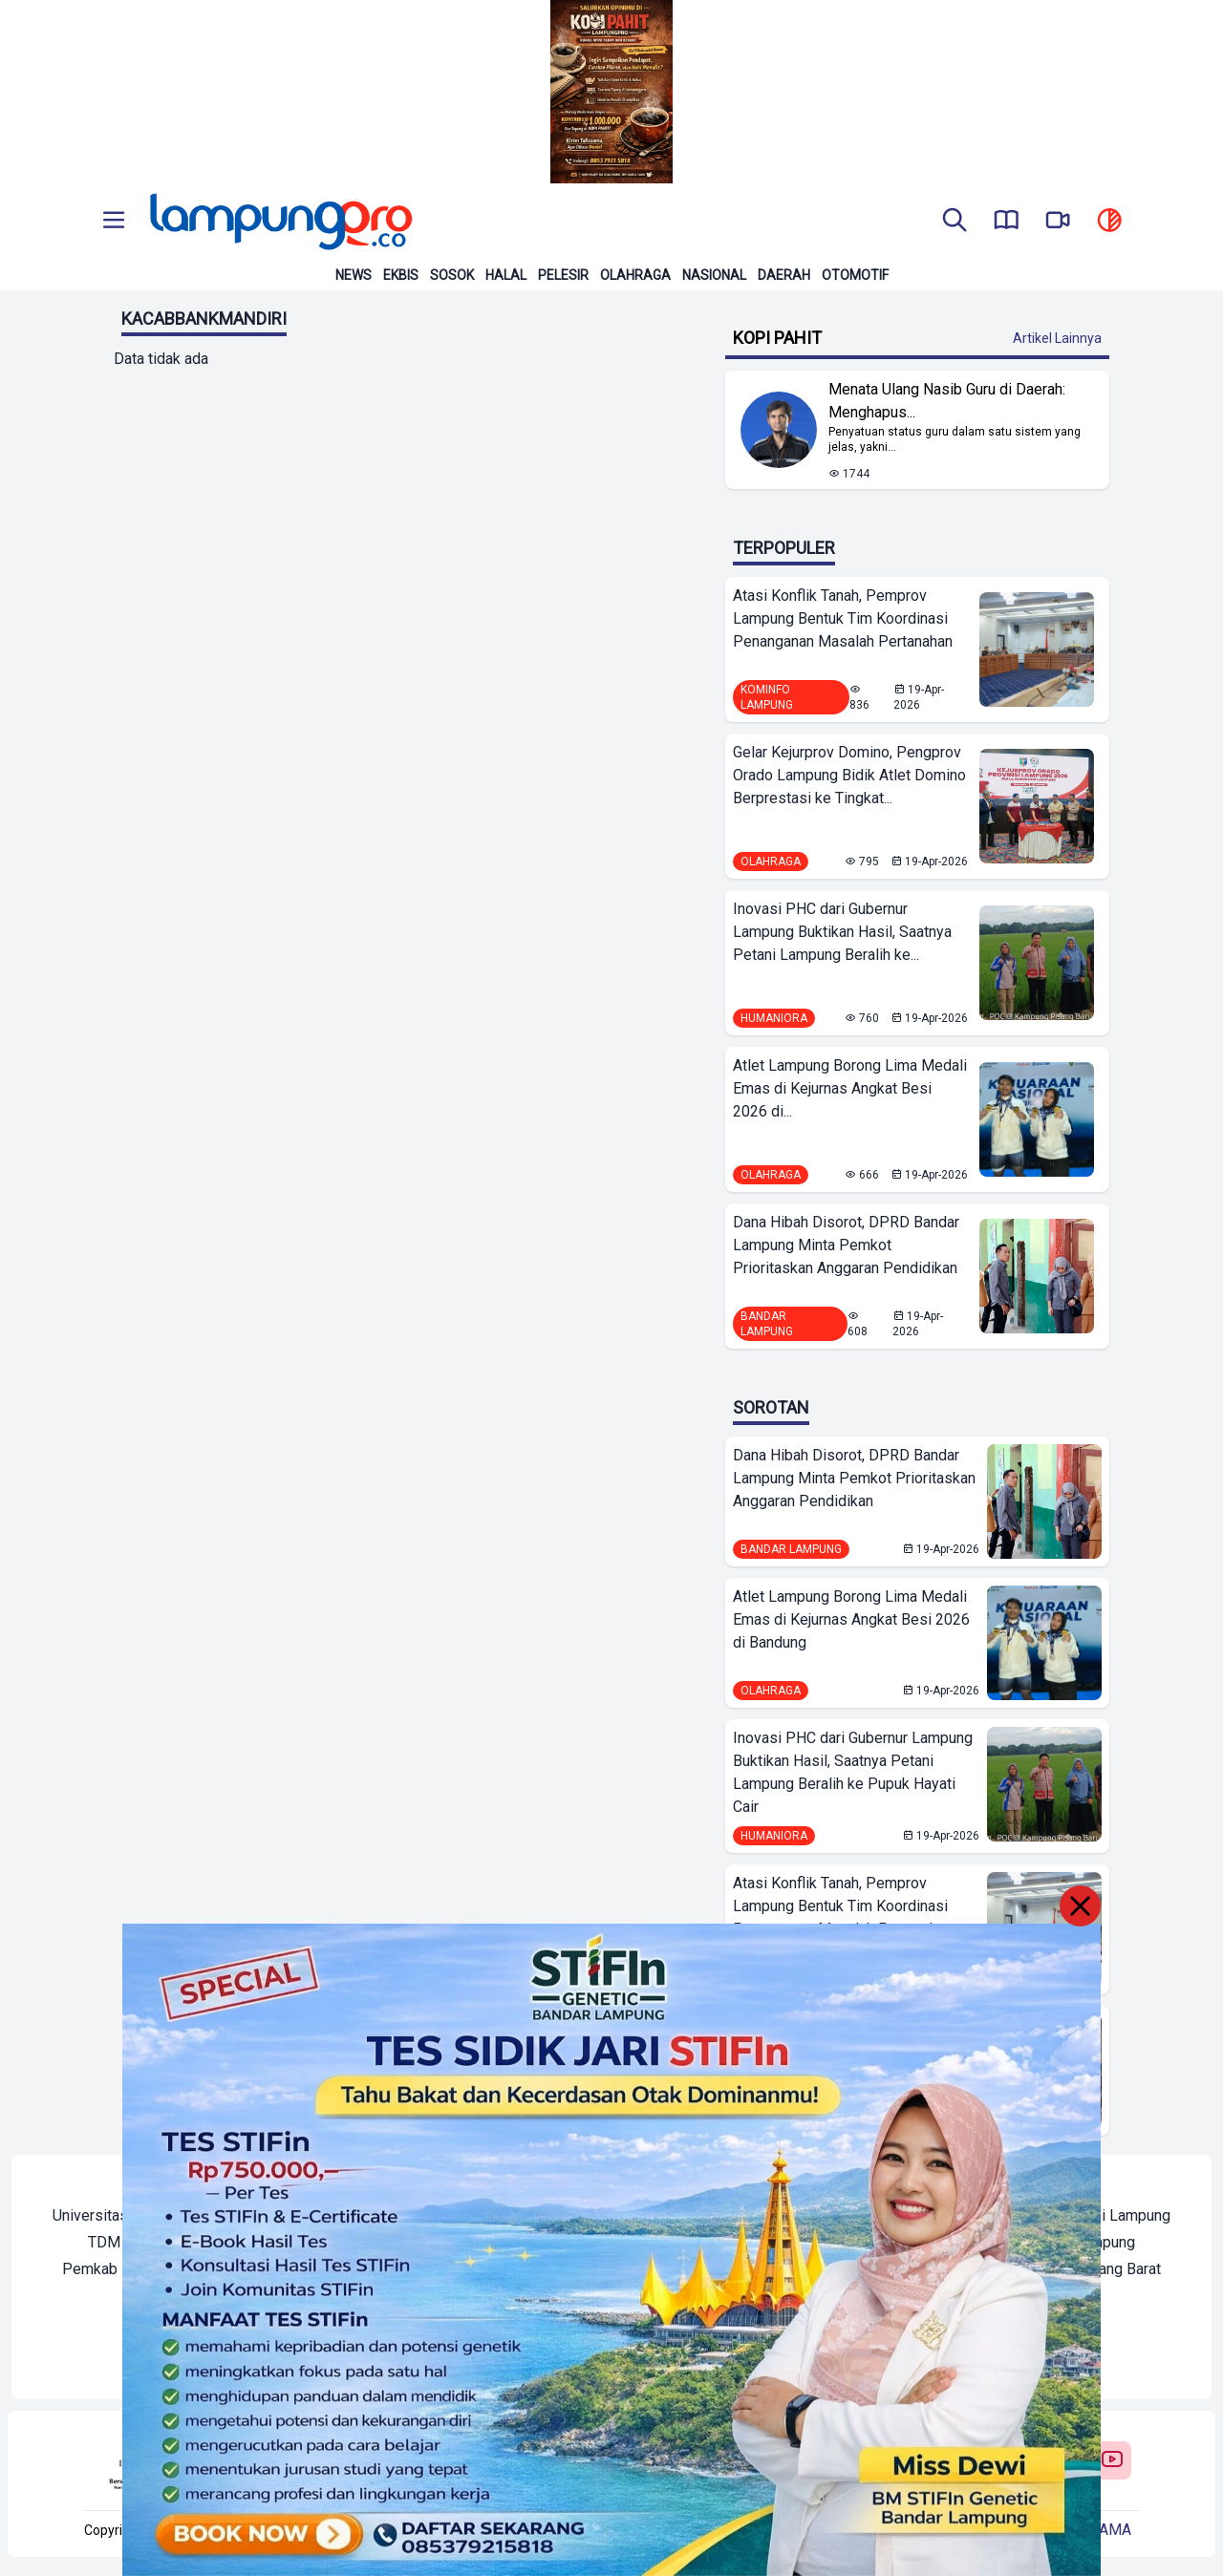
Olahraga (635, 275)
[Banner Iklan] (611, 91)
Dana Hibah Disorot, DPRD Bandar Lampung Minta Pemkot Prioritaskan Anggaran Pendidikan (846, 1245)
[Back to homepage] (279, 221)
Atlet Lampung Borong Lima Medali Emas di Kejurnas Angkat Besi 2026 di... (850, 1088)
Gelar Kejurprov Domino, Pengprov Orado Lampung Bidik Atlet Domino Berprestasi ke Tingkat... (849, 775)
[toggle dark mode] (1109, 221)
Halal (505, 275)
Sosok (452, 275)
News (353, 275)
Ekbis (400, 275)
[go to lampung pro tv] (1058, 221)
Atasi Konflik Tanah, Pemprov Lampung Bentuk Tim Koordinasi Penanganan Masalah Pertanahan (843, 618)
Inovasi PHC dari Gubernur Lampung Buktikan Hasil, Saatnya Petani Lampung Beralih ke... (842, 932)
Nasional (714, 275)
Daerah (784, 275)
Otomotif (855, 275)
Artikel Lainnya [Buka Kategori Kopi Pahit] (1057, 338)
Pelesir (563, 275)
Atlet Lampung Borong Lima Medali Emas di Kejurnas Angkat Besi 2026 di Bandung (851, 1619)
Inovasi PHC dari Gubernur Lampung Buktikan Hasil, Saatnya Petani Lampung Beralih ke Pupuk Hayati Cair (853, 1772)
